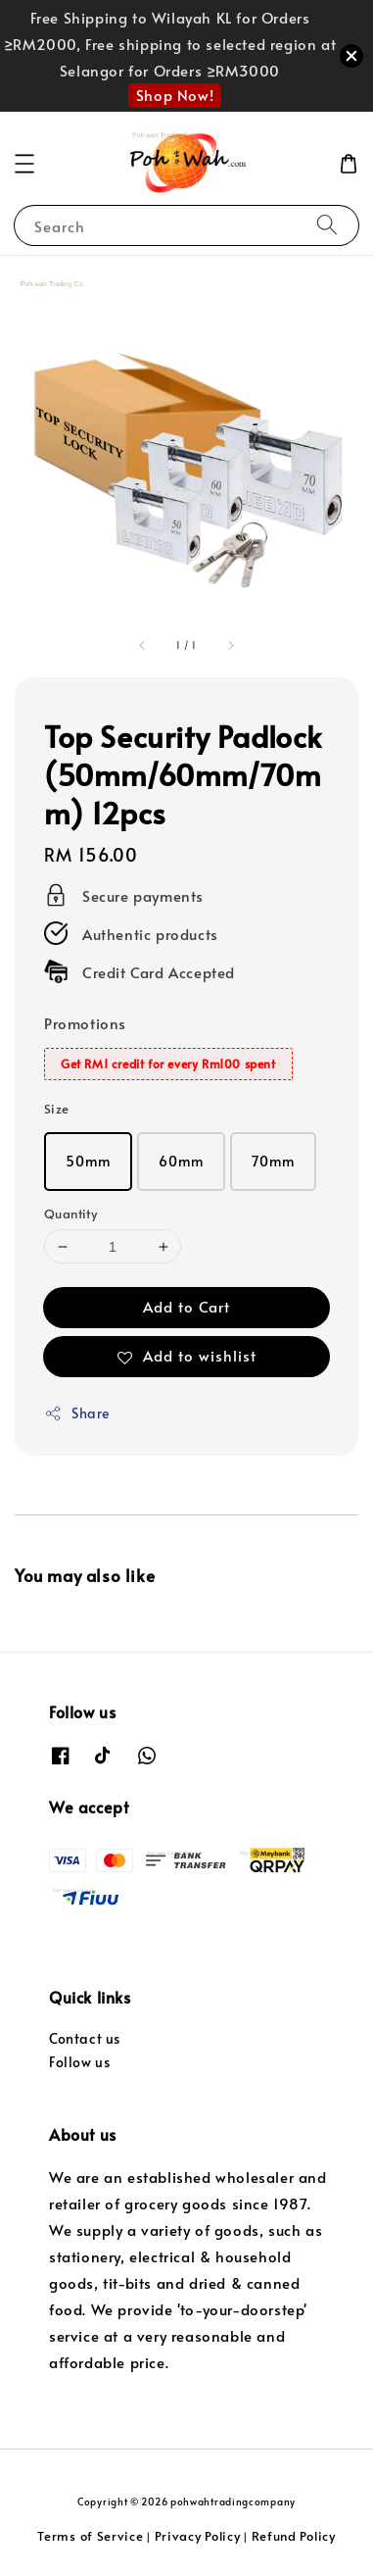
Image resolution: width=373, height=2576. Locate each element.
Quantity (70, 1213)
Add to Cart (186, 1306)
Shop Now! (174, 94)
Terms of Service (90, 2536)
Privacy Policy (198, 2536)
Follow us (79, 2062)
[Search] (327, 225)
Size (57, 1108)
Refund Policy (294, 2536)
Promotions (85, 1023)
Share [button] (77, 1413)
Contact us (84, 2038)
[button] (24, 163)
